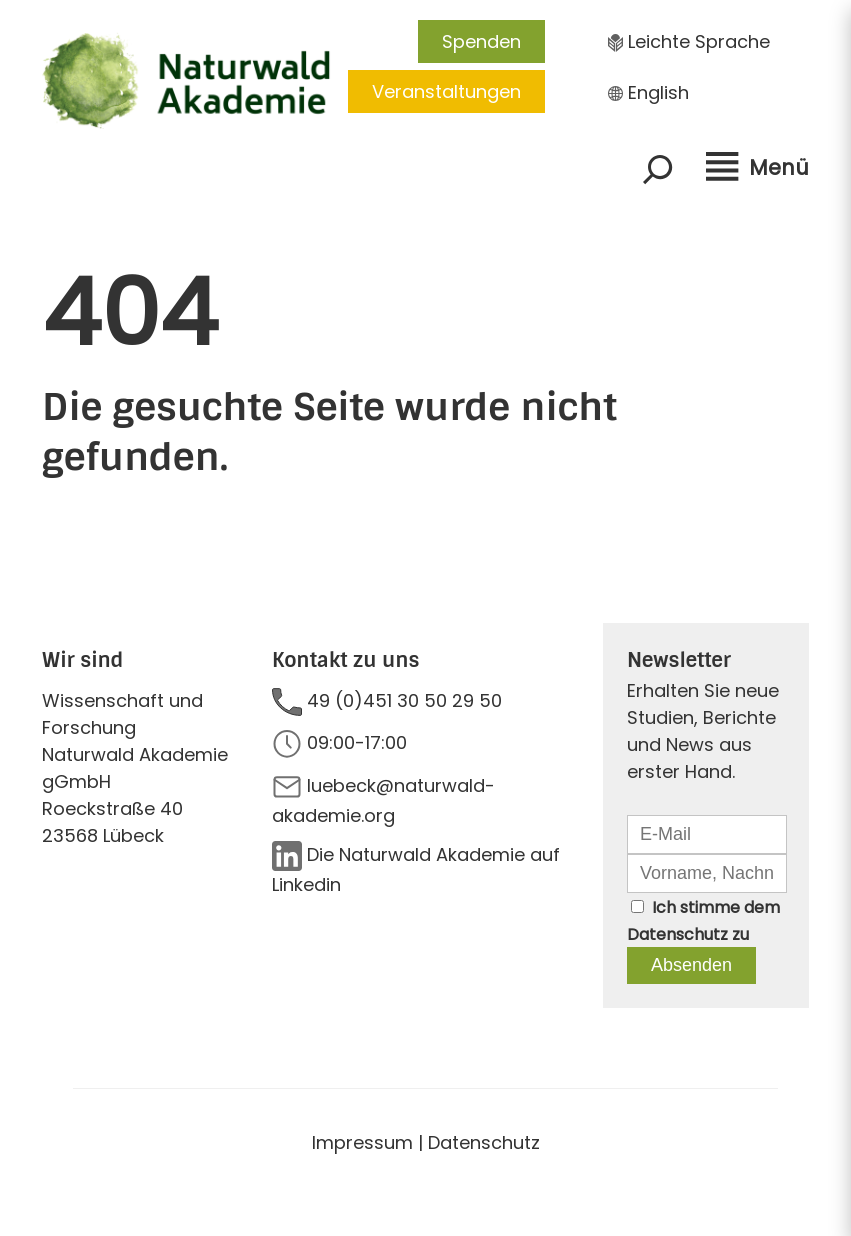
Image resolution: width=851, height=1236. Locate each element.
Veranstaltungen (446, 91)
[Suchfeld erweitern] (658, 169)
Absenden (691, 965)
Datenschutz (677, 934)
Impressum (362, 1142)
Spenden (481, 41)
